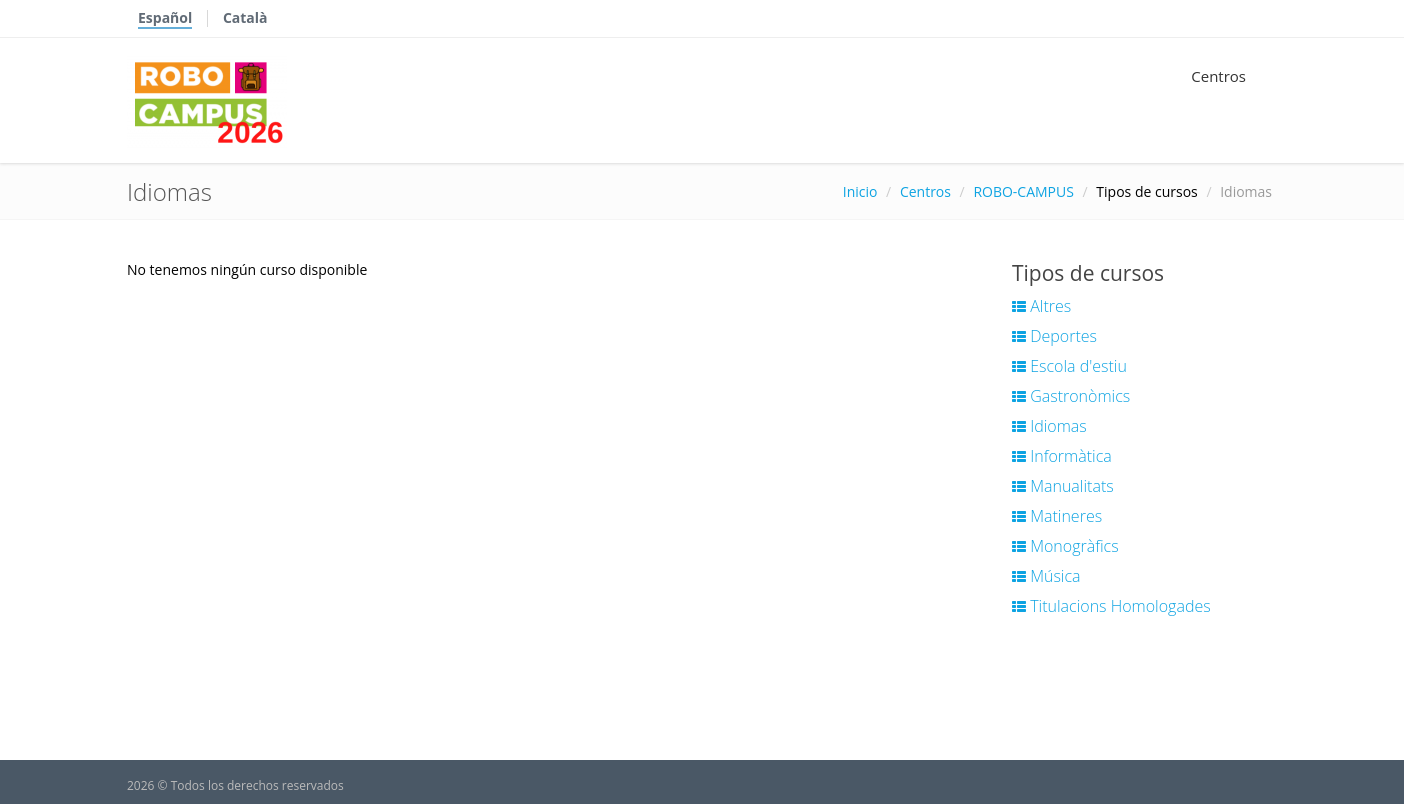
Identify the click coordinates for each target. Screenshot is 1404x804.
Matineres (1057, 516)
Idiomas (1049, 426)
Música (1046, 576)
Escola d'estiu (1069, 366)
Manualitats (1063, 486)
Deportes (1054, 336)
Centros (1218, 76)
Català (245, 17)
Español (165, 17)
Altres (1041, 306)
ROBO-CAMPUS (1023, 191)
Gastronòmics (1071, 396)
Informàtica (1062, 456)
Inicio (860, 191)
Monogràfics (1065, 546)
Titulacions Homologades (1111, 606)
